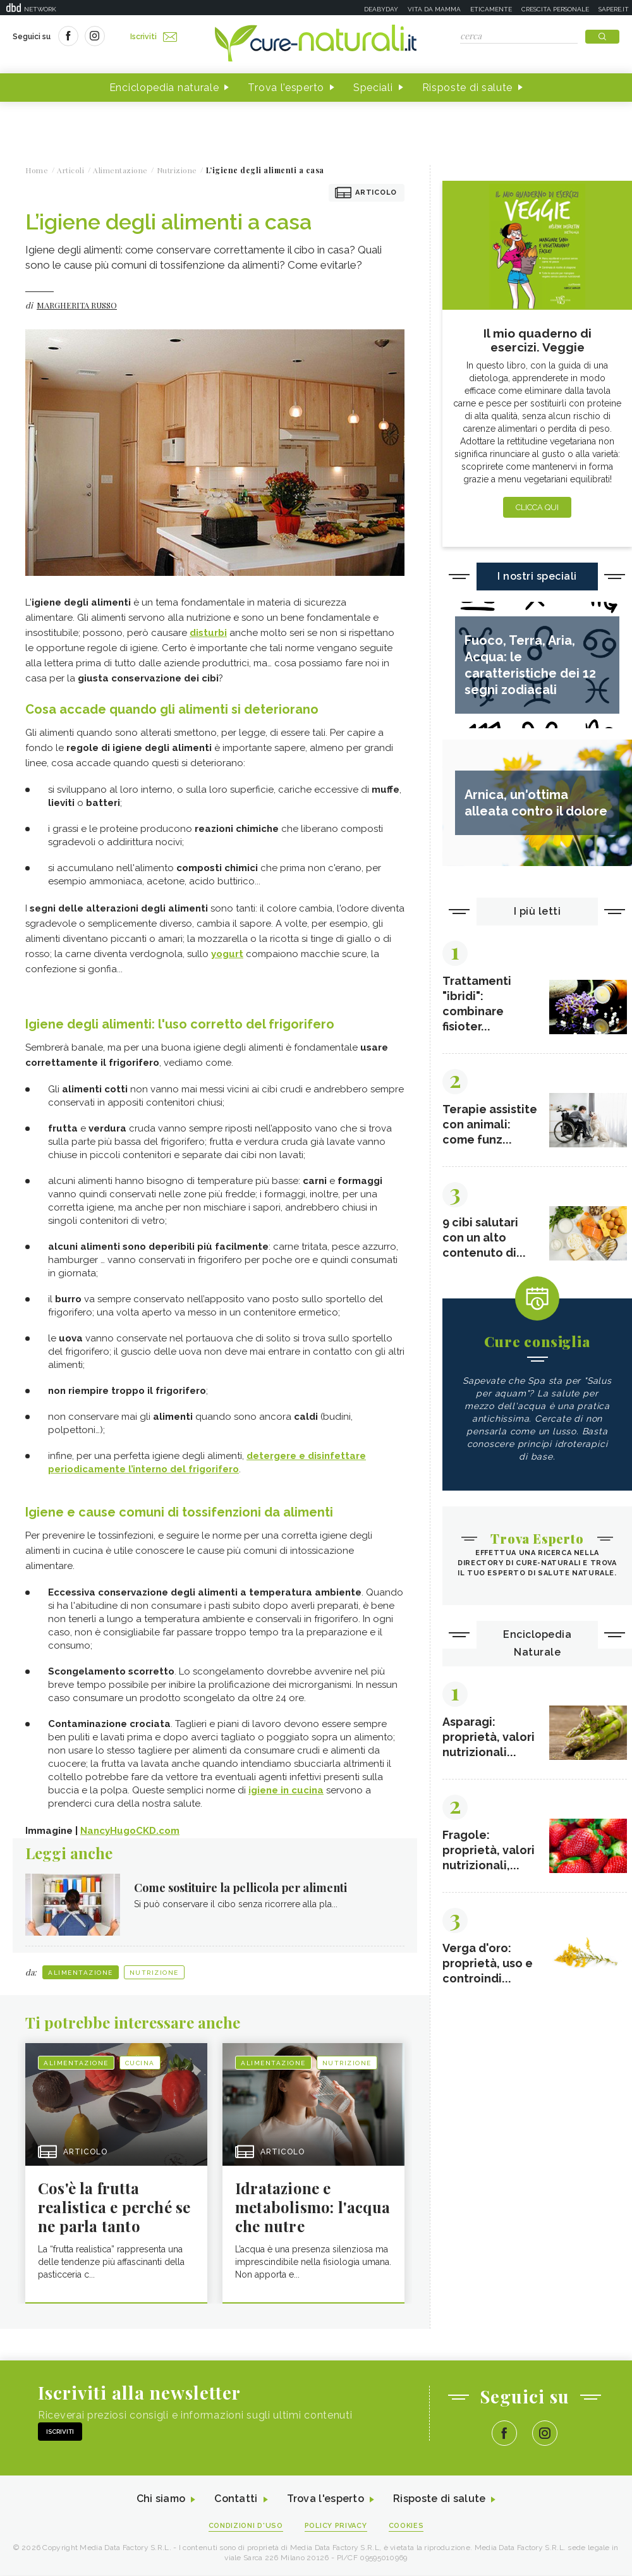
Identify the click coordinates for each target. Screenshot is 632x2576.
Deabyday (381, 9)
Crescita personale (555, 9)
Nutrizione (154, 1972)
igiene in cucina (286, 1790)
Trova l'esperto (286, 88)
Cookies (406, 2526)
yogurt (227, 954)
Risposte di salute (467, 88)
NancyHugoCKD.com (129, 1830)
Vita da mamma (434, 9)
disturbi (208, 632)
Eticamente (491, 9)
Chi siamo (160, 2500)
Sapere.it (614, 9)
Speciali (373, 88)
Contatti (235, 2500)
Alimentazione (80, 1972)
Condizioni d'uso (246, 2526)
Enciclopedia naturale (164, 88)
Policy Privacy (336, 2526)
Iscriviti (153, 36)
